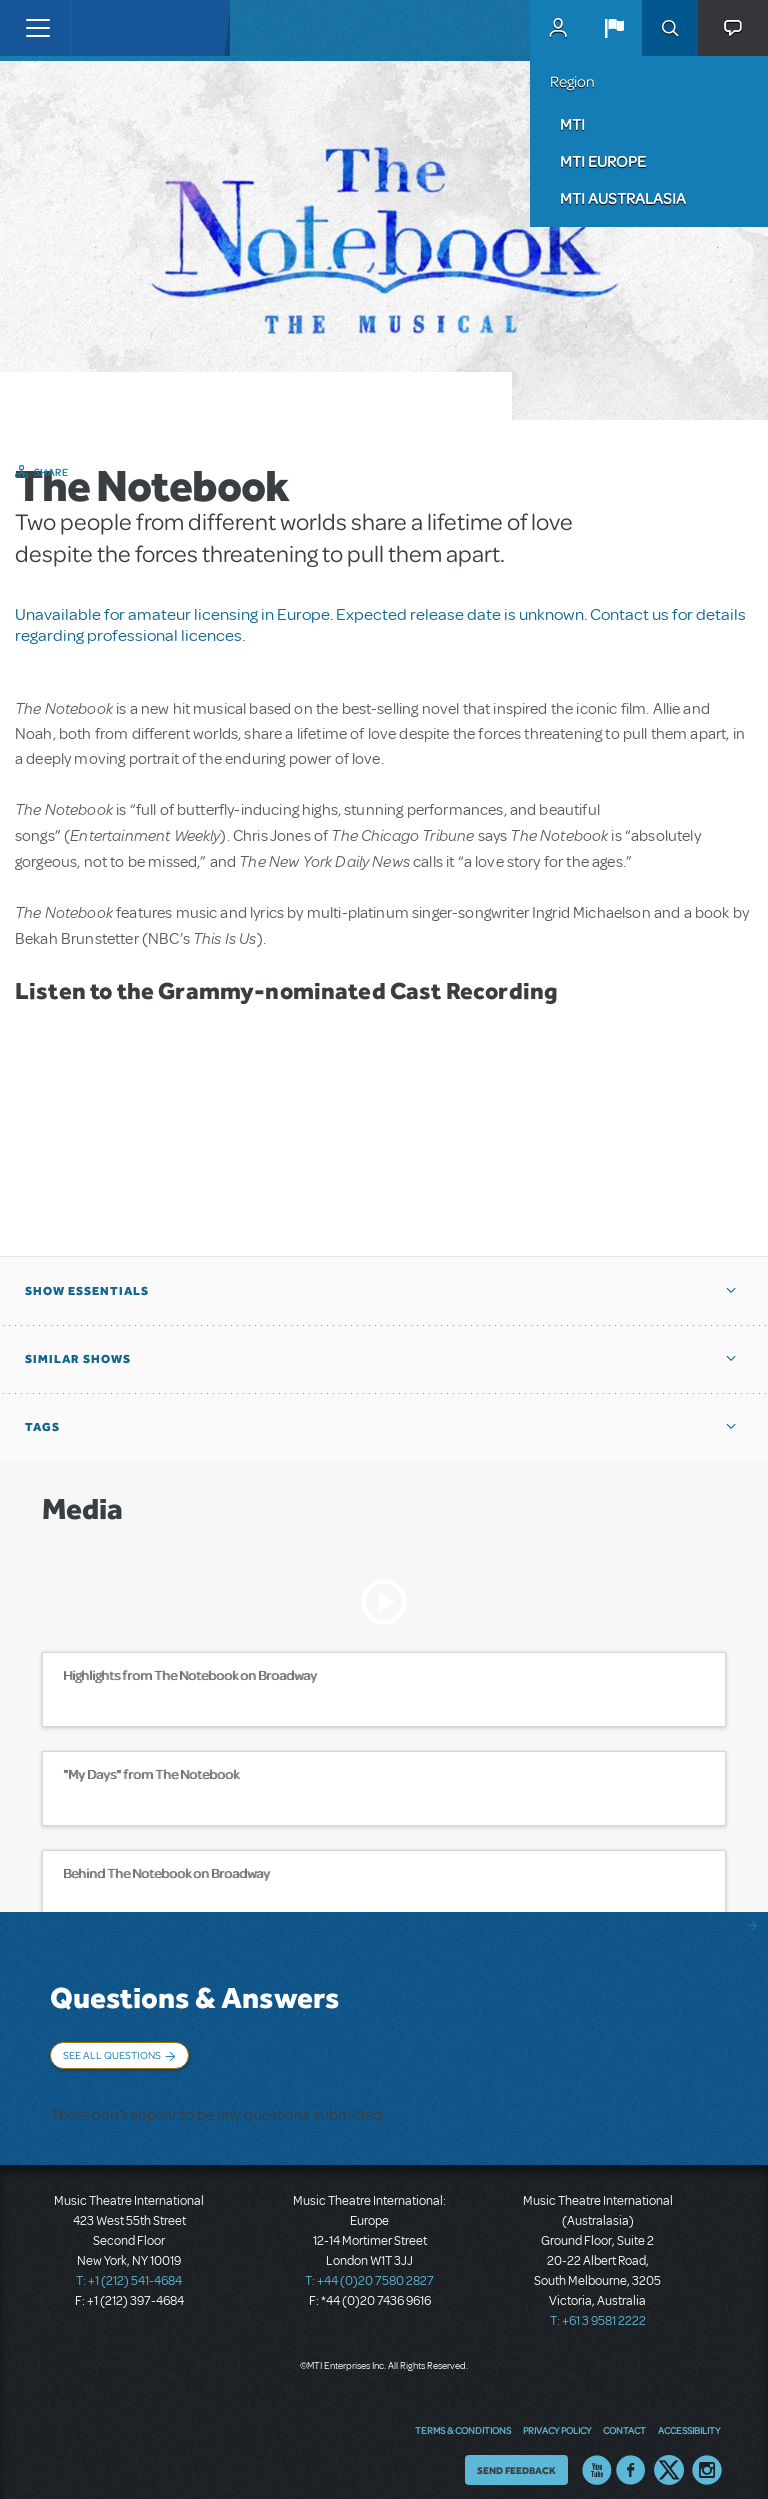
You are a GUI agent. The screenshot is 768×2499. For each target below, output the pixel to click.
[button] (614, 28)
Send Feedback (516, 2454)
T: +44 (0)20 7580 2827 (369, 2265)
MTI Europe (603, 161)
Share (51, 472)
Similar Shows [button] (78, 1359)
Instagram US (707, 2454)
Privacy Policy (557, 2414)
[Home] (112, 28)
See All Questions (112, 2055)
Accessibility (689, 2414)
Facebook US (631, 2454)
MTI (572, 124)
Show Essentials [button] (87, 1291)
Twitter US (669, 2454)
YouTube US (597, 2454)
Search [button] (670, 28)
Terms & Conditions (463, 2414)
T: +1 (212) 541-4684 (129, 2265)
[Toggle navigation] (37, 28)
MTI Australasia (623, 198)
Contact (624, 2414)
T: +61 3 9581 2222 (598, 2305)
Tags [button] (42, 1427)
